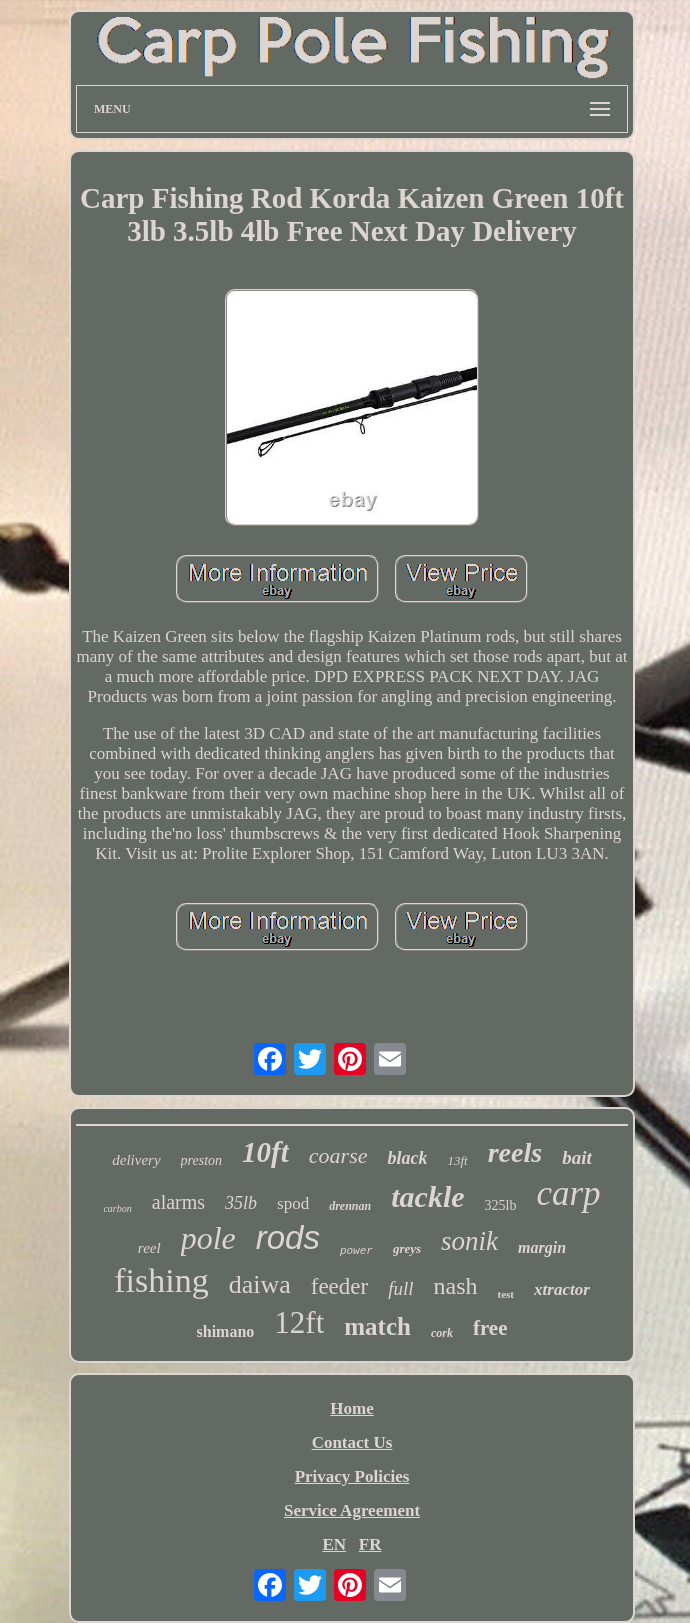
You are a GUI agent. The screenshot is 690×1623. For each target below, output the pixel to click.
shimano (226, 1331)
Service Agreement (352, 1510)
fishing (161, 1280)
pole (208, 1238)
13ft (457, 1160)
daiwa (260, 1284)
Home (351, 1408)
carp (568, 1193)
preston (201, 1160)
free (490, 1328)
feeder (339, 1286)
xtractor (562, 1289)
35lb (241, 1203)
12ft (299, 1322)
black (407, 1158)
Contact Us (352, 1442)
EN (334, 1544)
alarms (178, 1202)
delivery (136, 1160)
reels (515, 1152)
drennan (350, 1206)
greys (407, 1248)
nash (456, 1286)
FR (370, 1544)
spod (293, 1203)
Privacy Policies (352, 1476)
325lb (501, 1205)
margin (542, 1247)
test (506, 1294)
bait (577, 1157)
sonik (469, 1241)
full (400, 1288)
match (377, 1326)
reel (149, 1248)
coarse (338, 1155)
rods (288, 1237)
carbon (117, 1208)
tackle (427, 1196)
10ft (265, 1152)
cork (442, 1333)
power (356, 1251)
